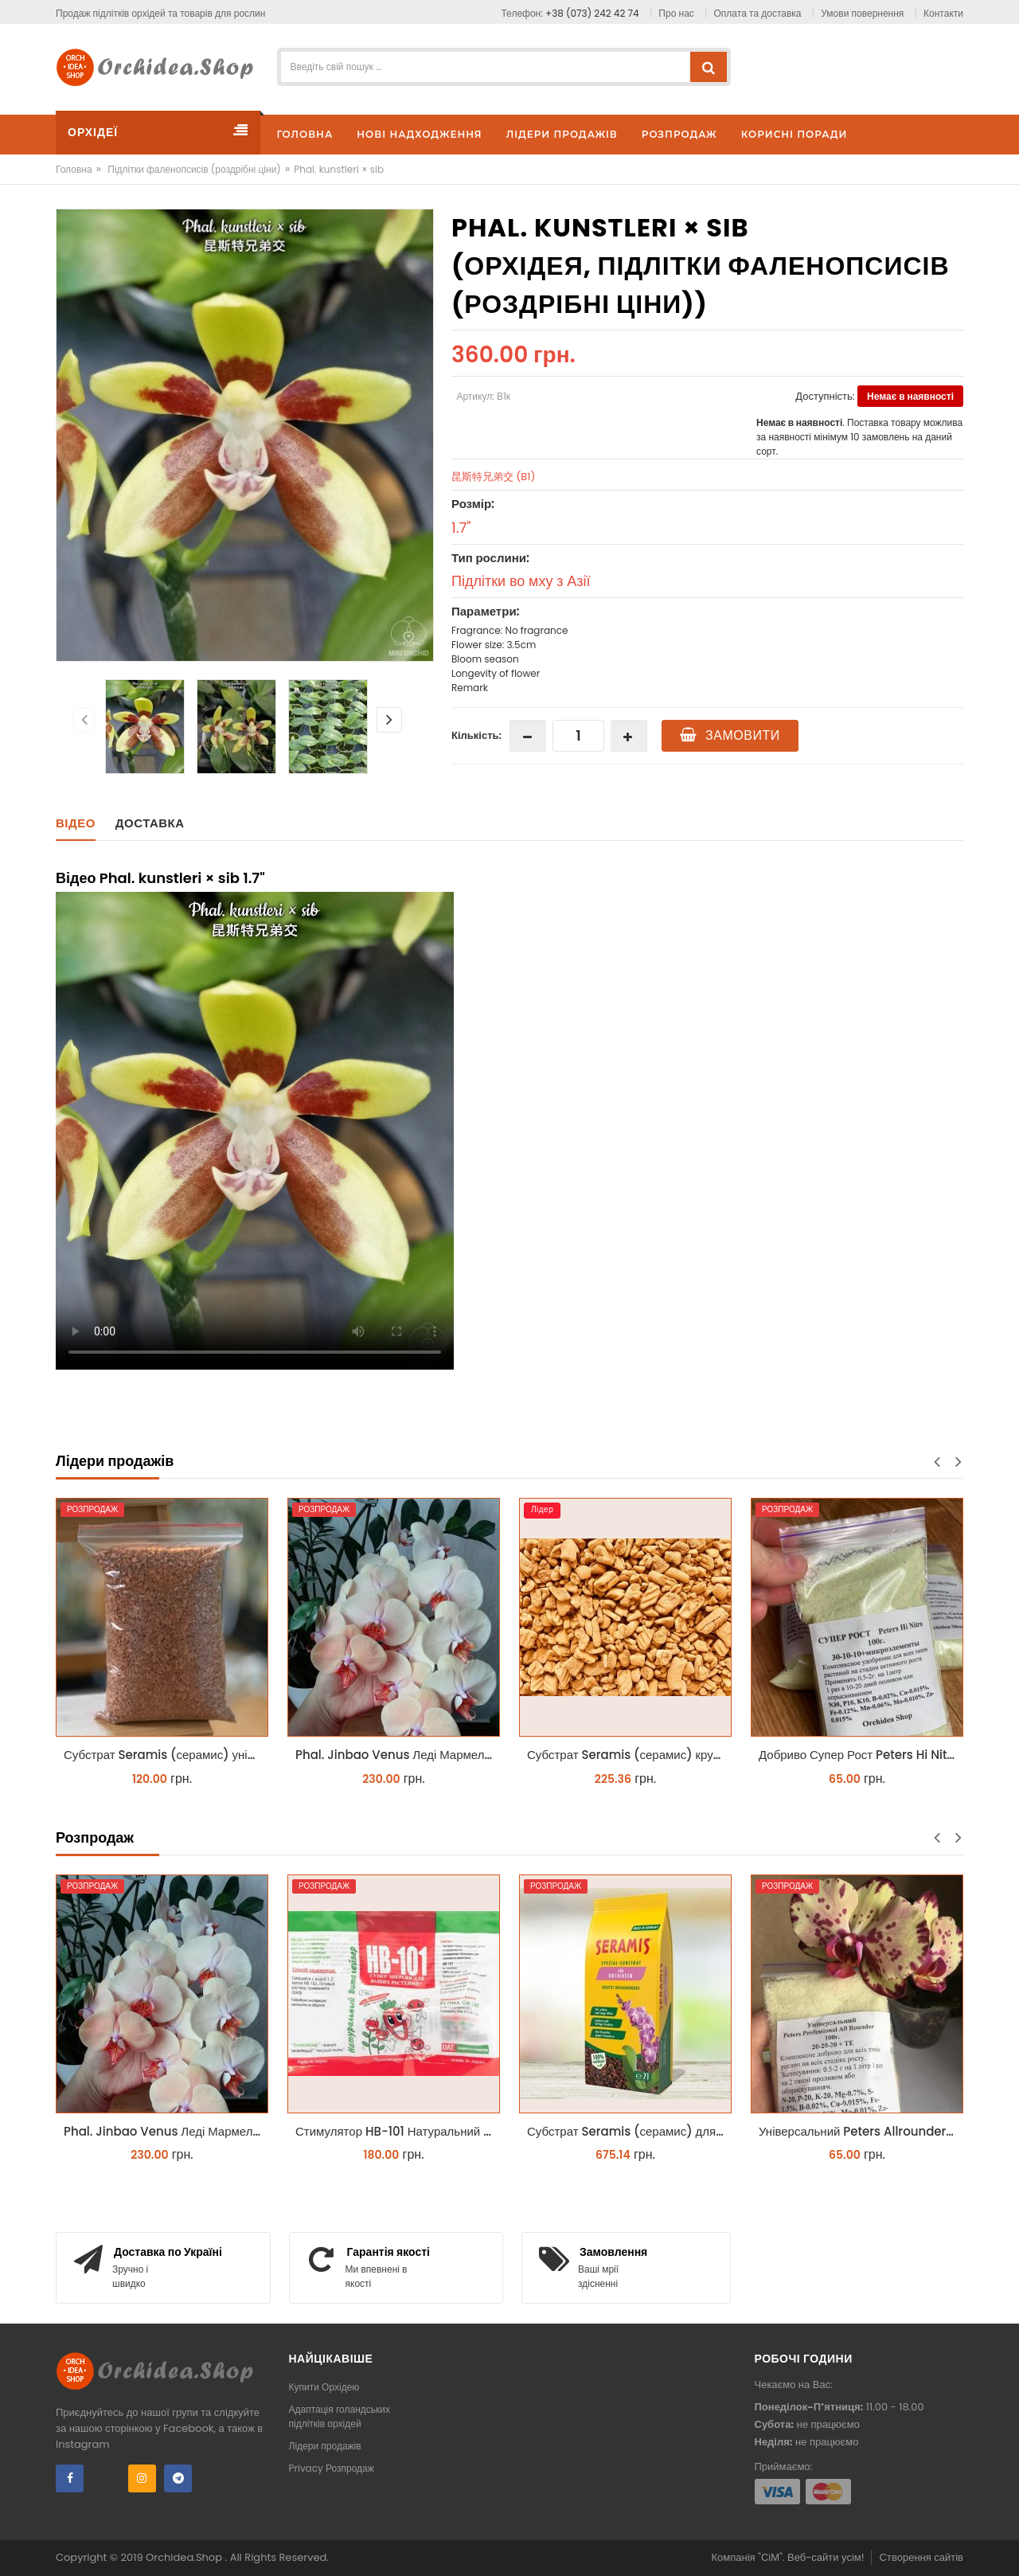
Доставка (150, 823)
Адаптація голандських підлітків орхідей (340, 2416)
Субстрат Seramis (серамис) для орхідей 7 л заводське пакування (629, 2131)
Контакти (943, 13)
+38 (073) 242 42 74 (592, 13)
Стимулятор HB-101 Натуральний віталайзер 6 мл (397, 2131)
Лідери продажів (325, 2446)
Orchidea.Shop (185, 2557)
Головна (74, 169)
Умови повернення (862, 13)
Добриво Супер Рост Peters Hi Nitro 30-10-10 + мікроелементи (861, 1754)
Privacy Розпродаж (331, 2468)
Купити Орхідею (324, 2387)
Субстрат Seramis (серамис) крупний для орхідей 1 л (629, 1754)
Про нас (675, 13)
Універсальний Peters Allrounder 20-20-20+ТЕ (861, 2131)
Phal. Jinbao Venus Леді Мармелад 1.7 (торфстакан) (397, 1754)
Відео (76, 823)
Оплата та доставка (758, 13)
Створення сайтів (921, 2557)
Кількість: (476, 735)
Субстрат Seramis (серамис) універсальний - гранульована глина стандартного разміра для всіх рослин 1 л (166, 1754)
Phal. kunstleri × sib (339, 169)
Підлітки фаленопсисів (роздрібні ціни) (194, 169)
